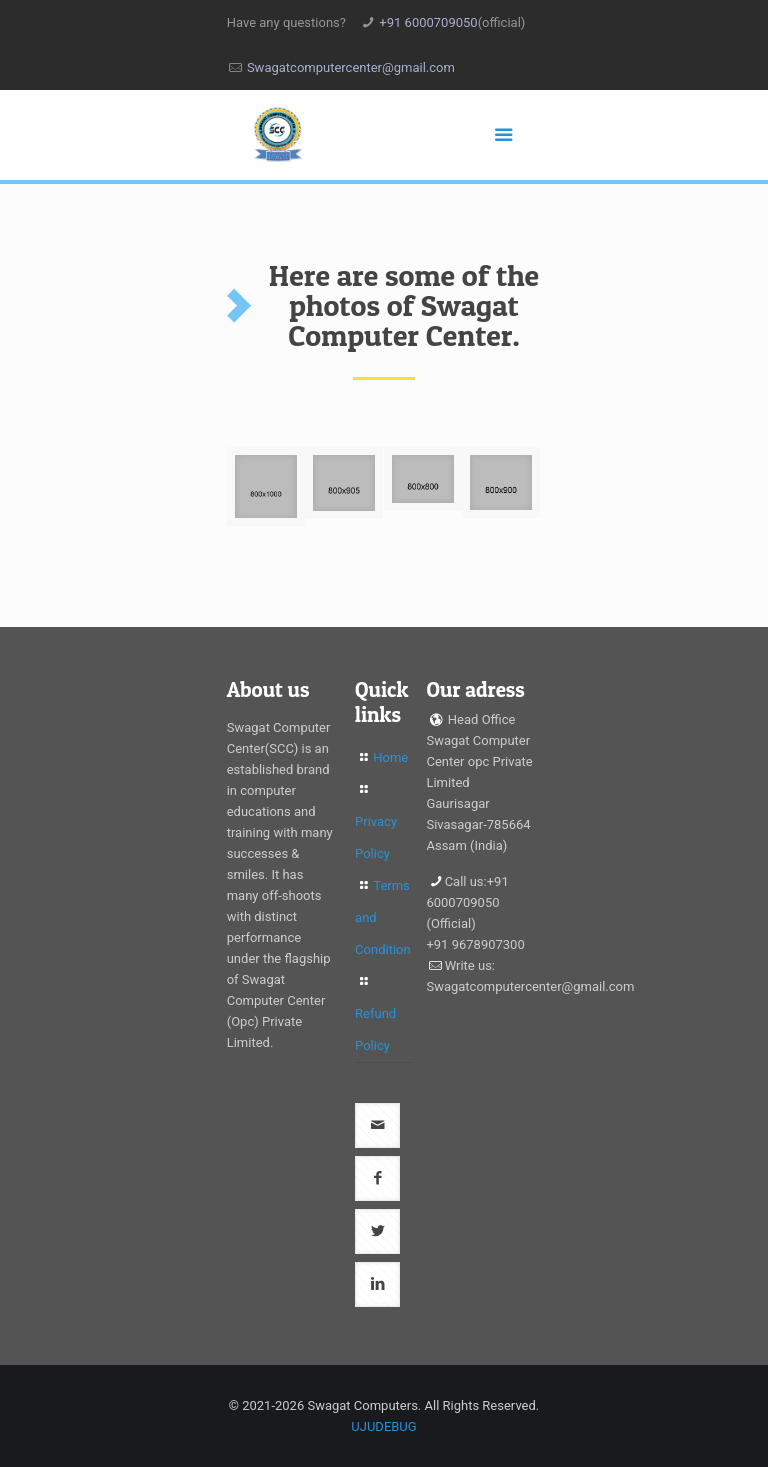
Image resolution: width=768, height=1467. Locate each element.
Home (390, 757)
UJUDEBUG (383, 1426)
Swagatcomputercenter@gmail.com (351, 67)
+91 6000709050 (428, 22)
